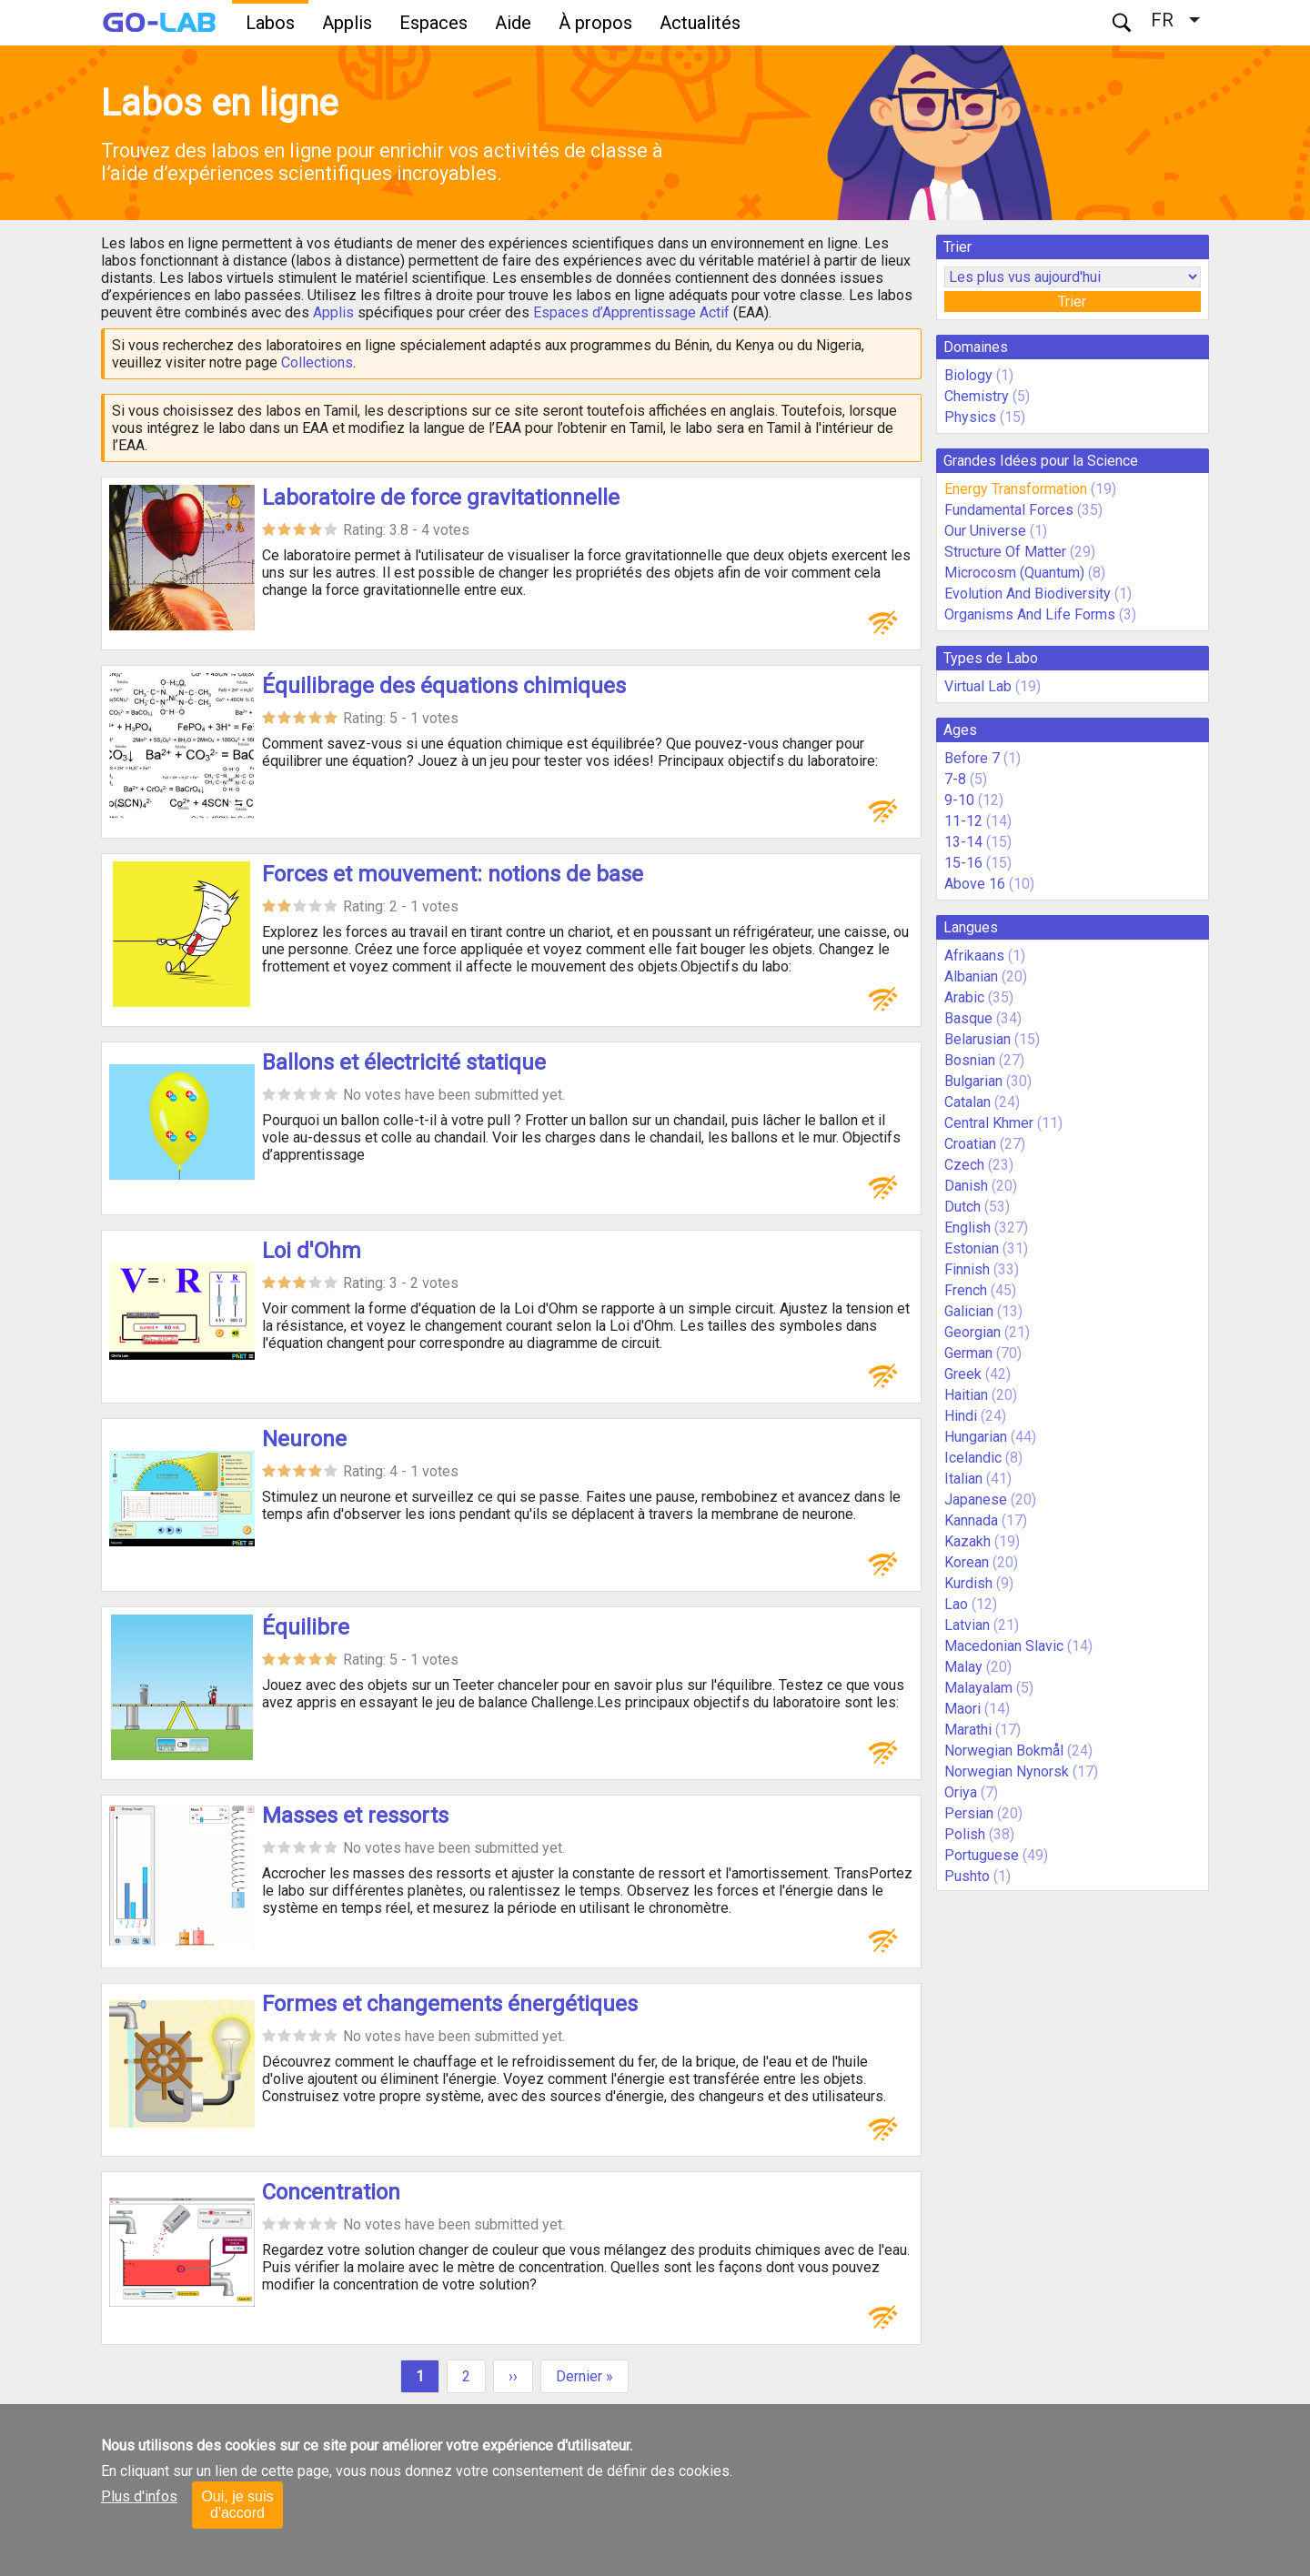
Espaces (433, 23)
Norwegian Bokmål (1003, 1750)
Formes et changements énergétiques (450, 2004)
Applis (347, 23)
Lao (956, 1604)
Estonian (971, 1248)
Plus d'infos (139, 2496)
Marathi (968, 1729)
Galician (968, 1311)
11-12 (963, 821)
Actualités (700, 23)
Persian (968, 1813)
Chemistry (976, 396)
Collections (317, 362)
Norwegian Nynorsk (1006, 1771)
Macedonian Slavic (1003, 1646)
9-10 (959, 800)
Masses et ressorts (355, 1815)
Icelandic (973, 1457)
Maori (962, 1708)
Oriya (960, 1792)
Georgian (972, 1332)
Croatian (970, 1143)
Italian (963, 1478)
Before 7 (972, 758)
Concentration (331, 2192)
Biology (968, 375)
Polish (964, 1834)
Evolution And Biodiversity (1027, 593)
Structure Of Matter (1005, 551)
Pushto (967, 1876)
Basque (968, 1018)
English (967, 1227)
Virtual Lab (978, 686)
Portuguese (981, 1855)
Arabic (964, 997)
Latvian (967, 1625)
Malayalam (978, 1687)
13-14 (963, 841)
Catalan (967, 1102)
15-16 (963, 862)
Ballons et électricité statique (404, 1062)
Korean (966, 1562)
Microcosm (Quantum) (1014, 572)
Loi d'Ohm (311, 1250)
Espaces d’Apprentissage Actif (631, 312)
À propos (595, 23)
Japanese (975, 1499)
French (965, 1290)
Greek (963, 1374)
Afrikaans (974, 955)
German (968, 1353)
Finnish (967, 1269)
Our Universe (985, 530)
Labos (270, 23)
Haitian (966, 1395)
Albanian (971, 976)
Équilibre (305, 1627)
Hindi (960, 1415)
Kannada (971, 1520)
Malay (963, 1666)
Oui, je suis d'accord (237, 2505)
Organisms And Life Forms (1029, 614)
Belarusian (977, 1039)
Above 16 (974, 883)
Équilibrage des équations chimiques (444, 686)
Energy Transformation (1015, 489)
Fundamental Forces (1008, 509)
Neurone (304, 1439)
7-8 (955, 779)
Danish (966, 1185)
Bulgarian (973, 1081)
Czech (964, 1164)
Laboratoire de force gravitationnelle (441, 497)
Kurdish (968, 1583)
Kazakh (967, 1541)
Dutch (962, 1206)
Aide (513, 23)
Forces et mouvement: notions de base (452, 874)
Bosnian (969, 1060)
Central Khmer (988, 1123)
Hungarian (975, 1436)
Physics (970, 417)
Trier (1072, 301)
